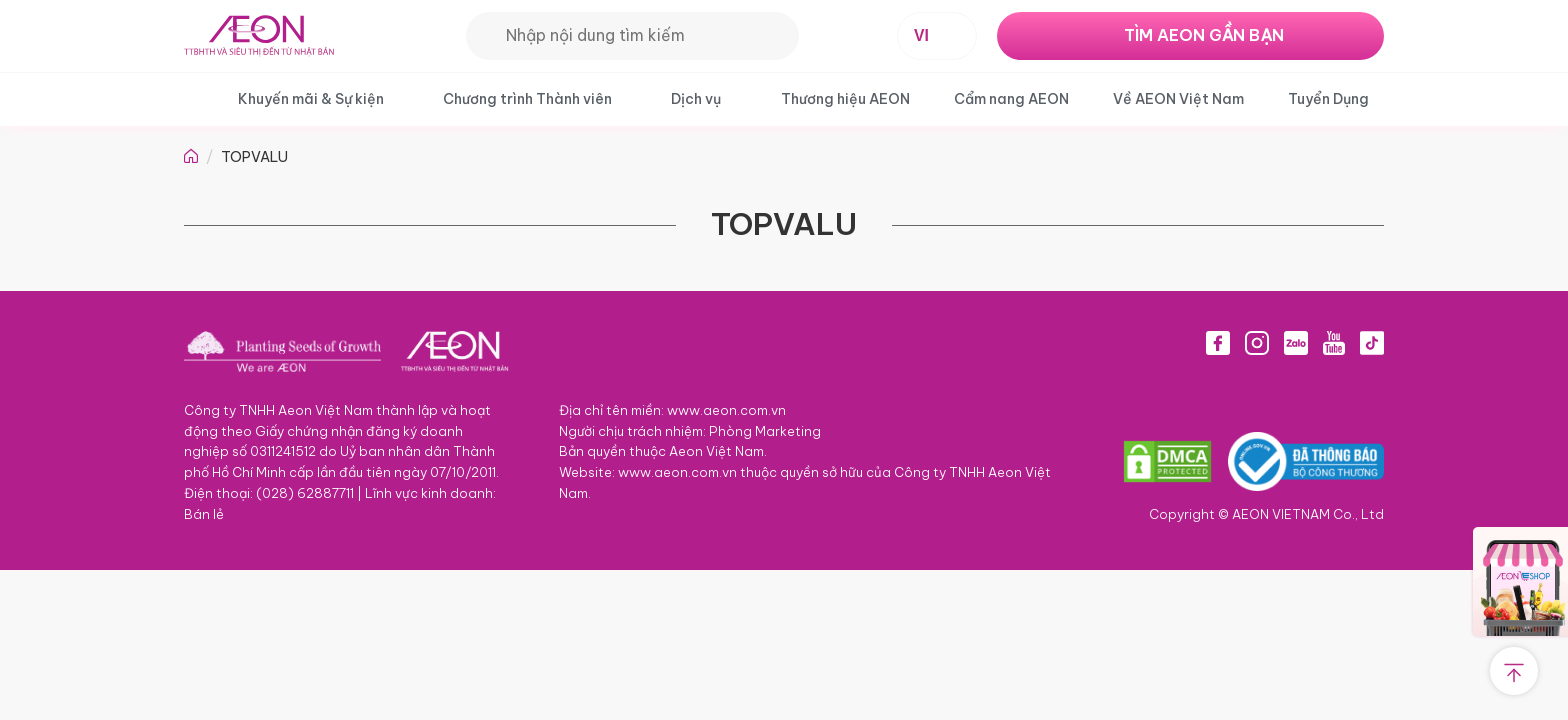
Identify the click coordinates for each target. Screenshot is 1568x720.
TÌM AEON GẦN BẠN (1204, 35)
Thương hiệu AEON (845, 99)
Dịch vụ (696, 99)
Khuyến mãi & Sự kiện (311, 99)
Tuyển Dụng (1328, 99)
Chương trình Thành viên (527, 99)
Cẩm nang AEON (1011, 99)
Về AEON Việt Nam (1178, 99)
